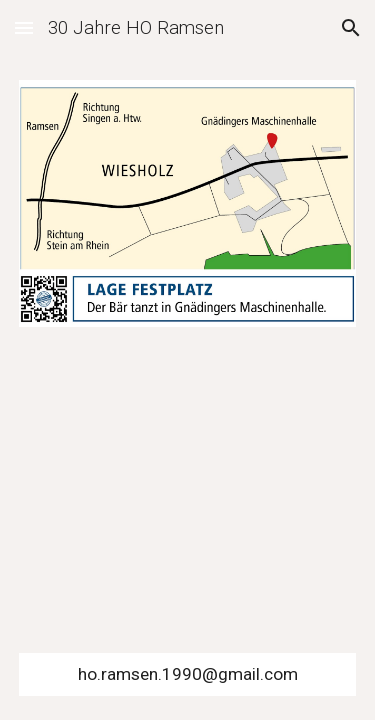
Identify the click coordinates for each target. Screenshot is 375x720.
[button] (24, 27)
